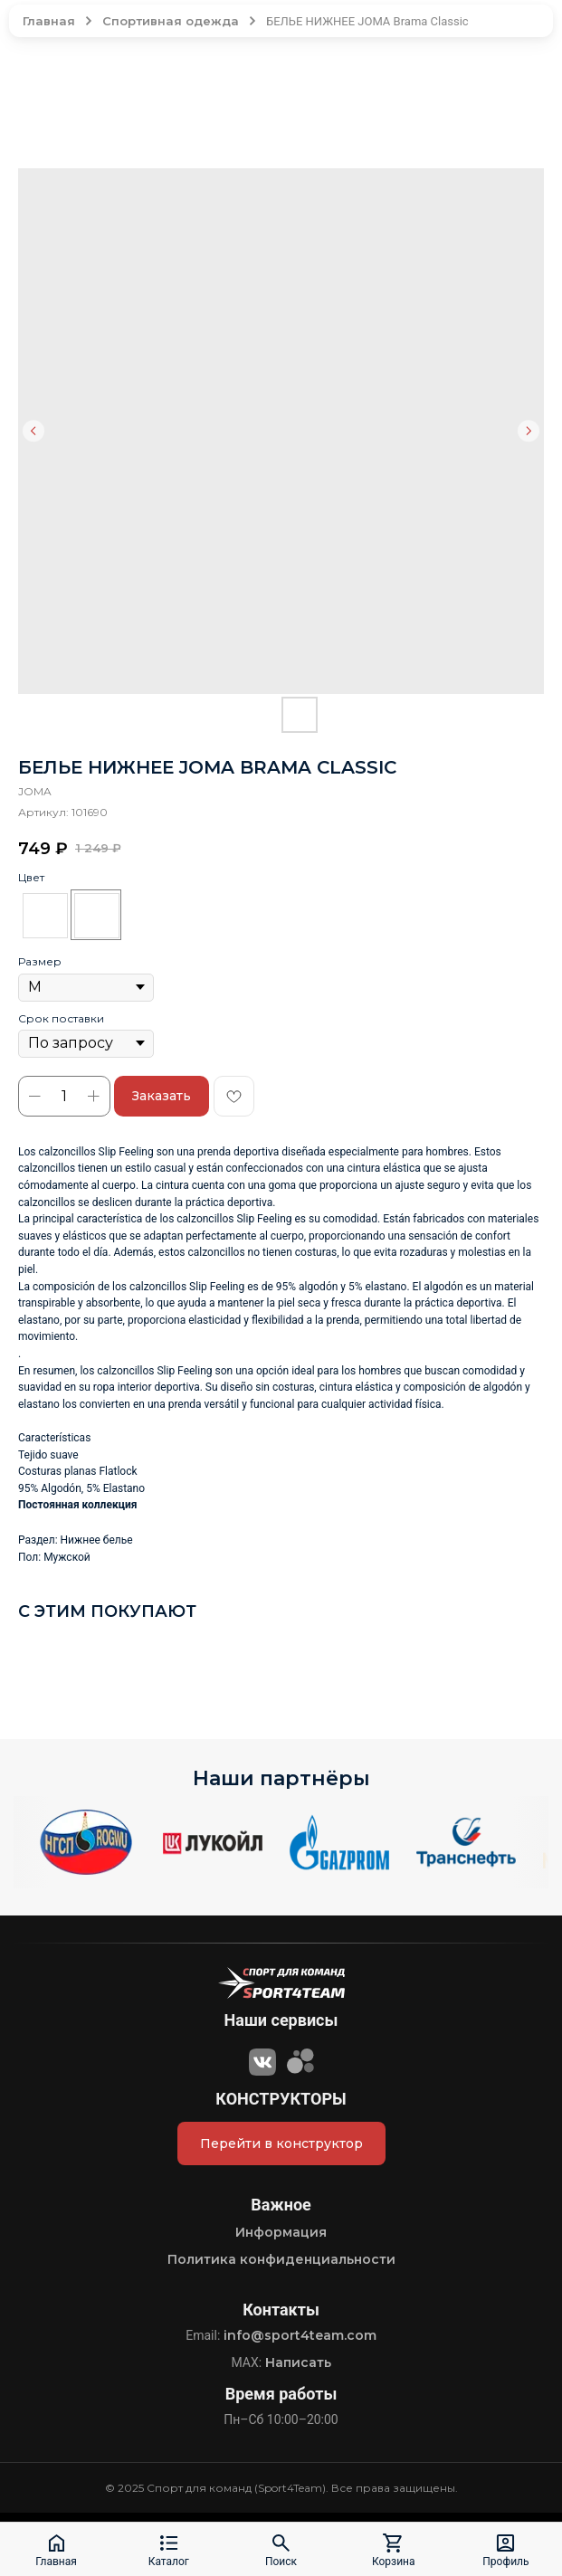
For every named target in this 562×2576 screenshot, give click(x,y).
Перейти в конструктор (281, 2143)
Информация (281, 2232)
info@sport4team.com (300, 2335)
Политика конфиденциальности (281, 2259)
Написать (298, 2362)
